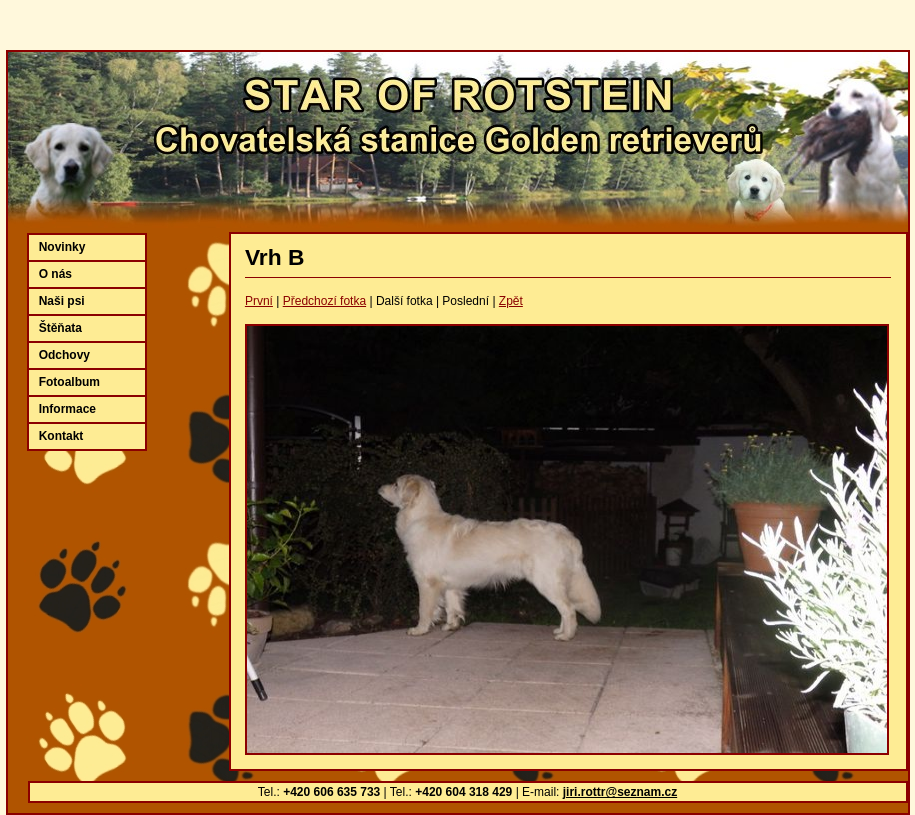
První (259, 301)
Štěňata (60, 328)
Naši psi (62, 301)
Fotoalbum (69, 382)
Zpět (511, 301)
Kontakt (61, 436)
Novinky (62, 247)
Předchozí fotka (324, 301)
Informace (67, 409)
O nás (55, 274)
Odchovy (64, 355)
